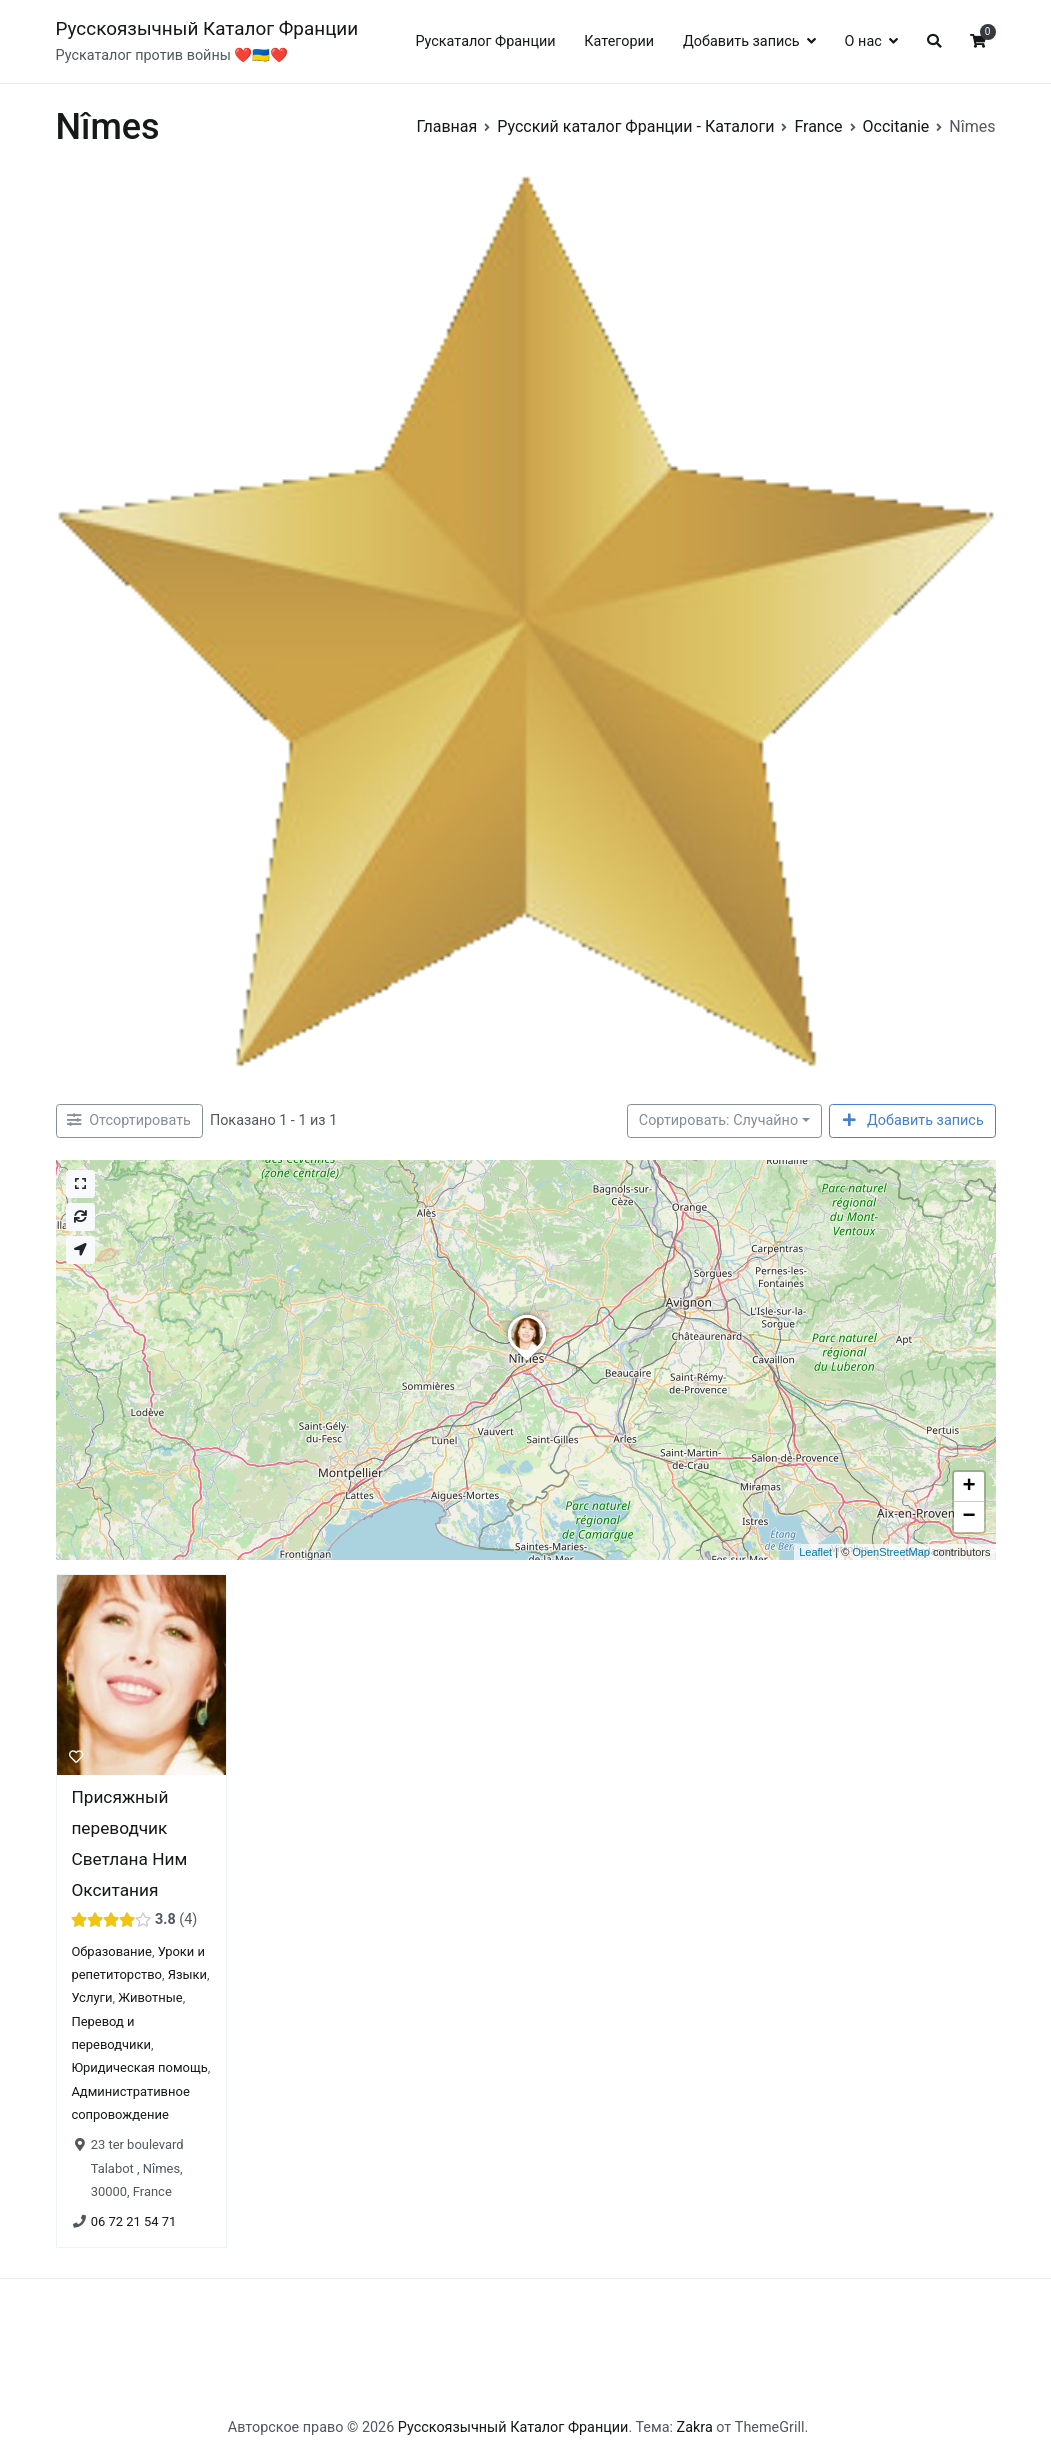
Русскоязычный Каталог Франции (207, 28)
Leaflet (815, 1552)
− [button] (968, 1517)
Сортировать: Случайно (718, 1120)
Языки (186, 1974)
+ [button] (968, 1487)
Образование (111, 1951)
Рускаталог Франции (485, 41)
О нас (863, 41)
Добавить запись (741, 41)
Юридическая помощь (139, 2068)
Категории (619, 41)
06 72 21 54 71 (133, 2221)
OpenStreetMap (891, 1552)
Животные (150, 1998)
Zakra (695, 2427)
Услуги (91, 1998)
